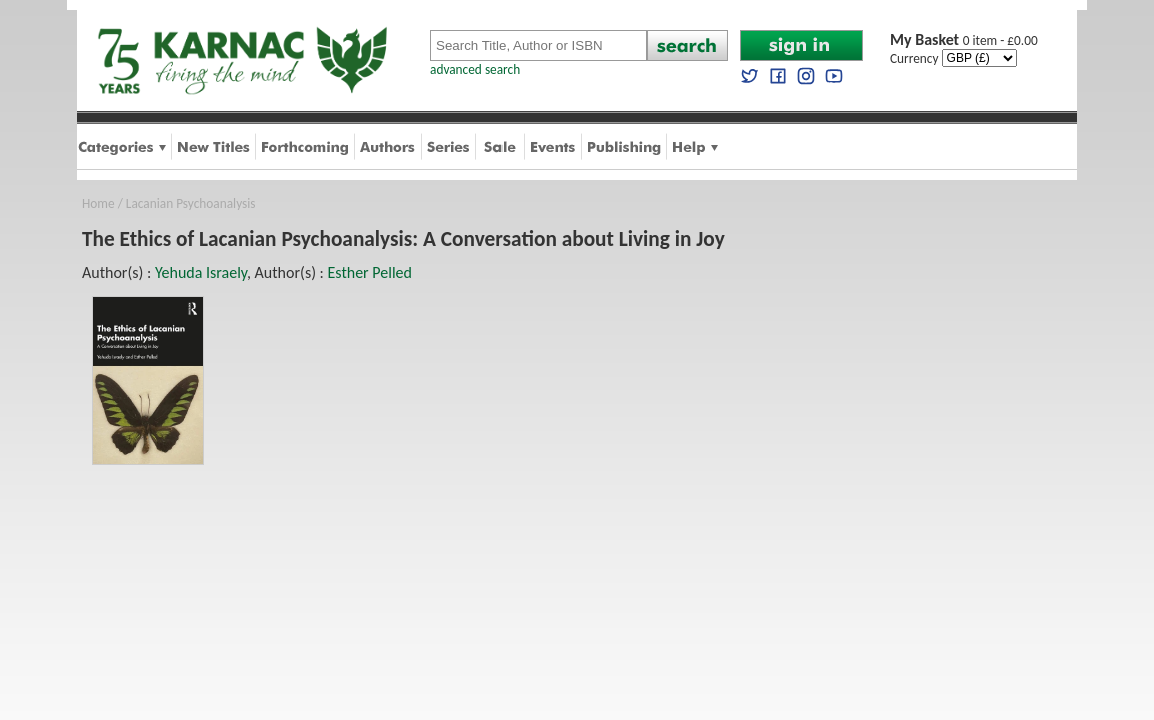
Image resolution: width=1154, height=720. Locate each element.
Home (98, 203)
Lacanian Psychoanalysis (191, 203)
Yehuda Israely (201, 272)
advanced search (475, 69)
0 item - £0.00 (964, 40)
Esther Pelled (370, 272)
